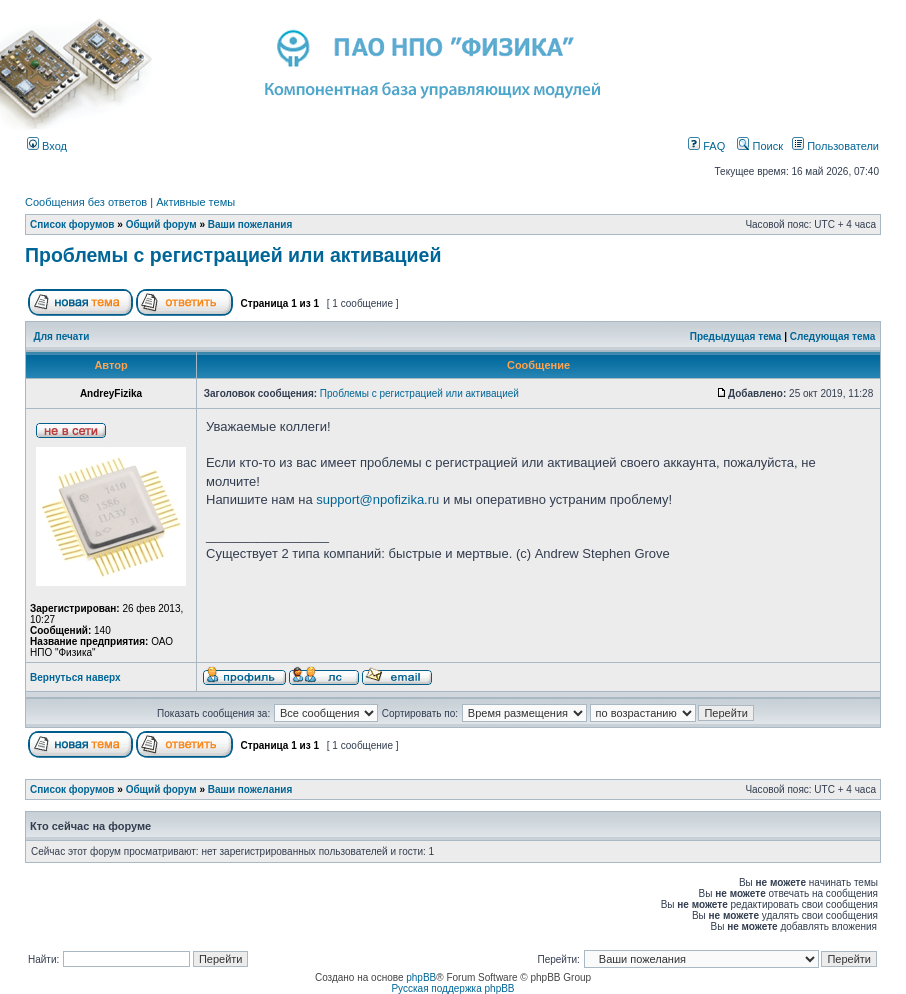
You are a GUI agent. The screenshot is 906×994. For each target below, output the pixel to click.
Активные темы (195, 202)
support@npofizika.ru (377, 499)
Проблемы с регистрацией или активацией (233, 255)
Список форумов (72, 224)
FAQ (706, 146)
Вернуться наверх (75, 677)
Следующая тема (832, 336)
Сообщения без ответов (86, 202)
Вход (47, 146)
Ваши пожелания (250, 224)
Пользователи (835, 146)
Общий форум (161, 224)
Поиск (760, 146)
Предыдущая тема (736, 336)
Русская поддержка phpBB (452, 988)
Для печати (62, 336)
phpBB (421, 977)
